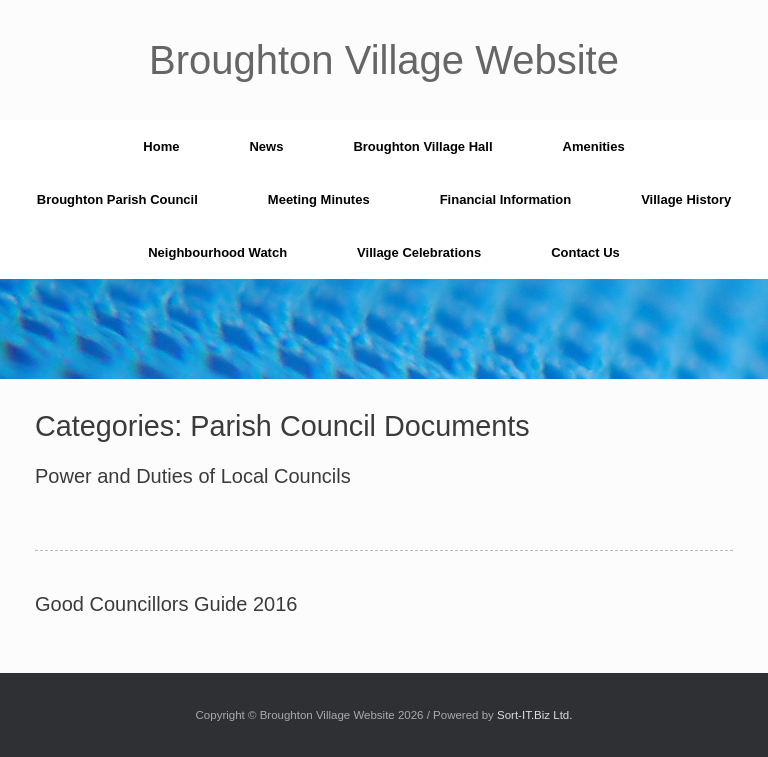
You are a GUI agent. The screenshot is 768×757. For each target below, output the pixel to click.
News (266, 146)
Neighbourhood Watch (217, 252)
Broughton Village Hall (422, 146)
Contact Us (585, 252)
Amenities (594, 146)
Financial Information (505, 199)
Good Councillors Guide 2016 (166, 604)
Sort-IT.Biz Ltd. (534, 715)
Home (161, 146)
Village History (686, 199)
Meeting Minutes (319, 199)
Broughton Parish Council (117, 199)
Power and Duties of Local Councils (193, 476)
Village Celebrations (419, 252)
